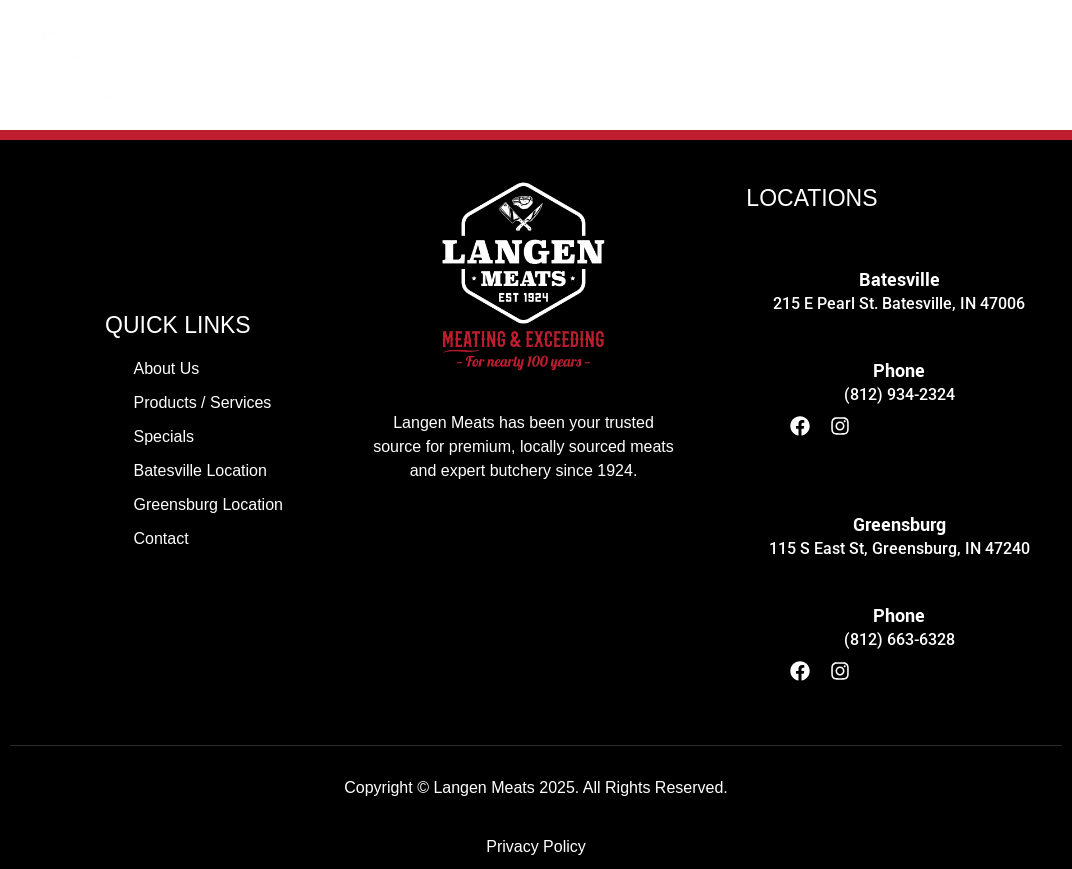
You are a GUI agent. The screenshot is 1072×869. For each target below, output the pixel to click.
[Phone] (899, 323)
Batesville (899, 280)
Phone (899, 371)
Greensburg (899, 525)
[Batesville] (899, 232)
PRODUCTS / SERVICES (423, 64)
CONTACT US (925, 64)
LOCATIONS (767, 64)
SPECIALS (625, 64)
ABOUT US (219, 64)
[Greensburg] (899, 477)
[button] (767, 65)
